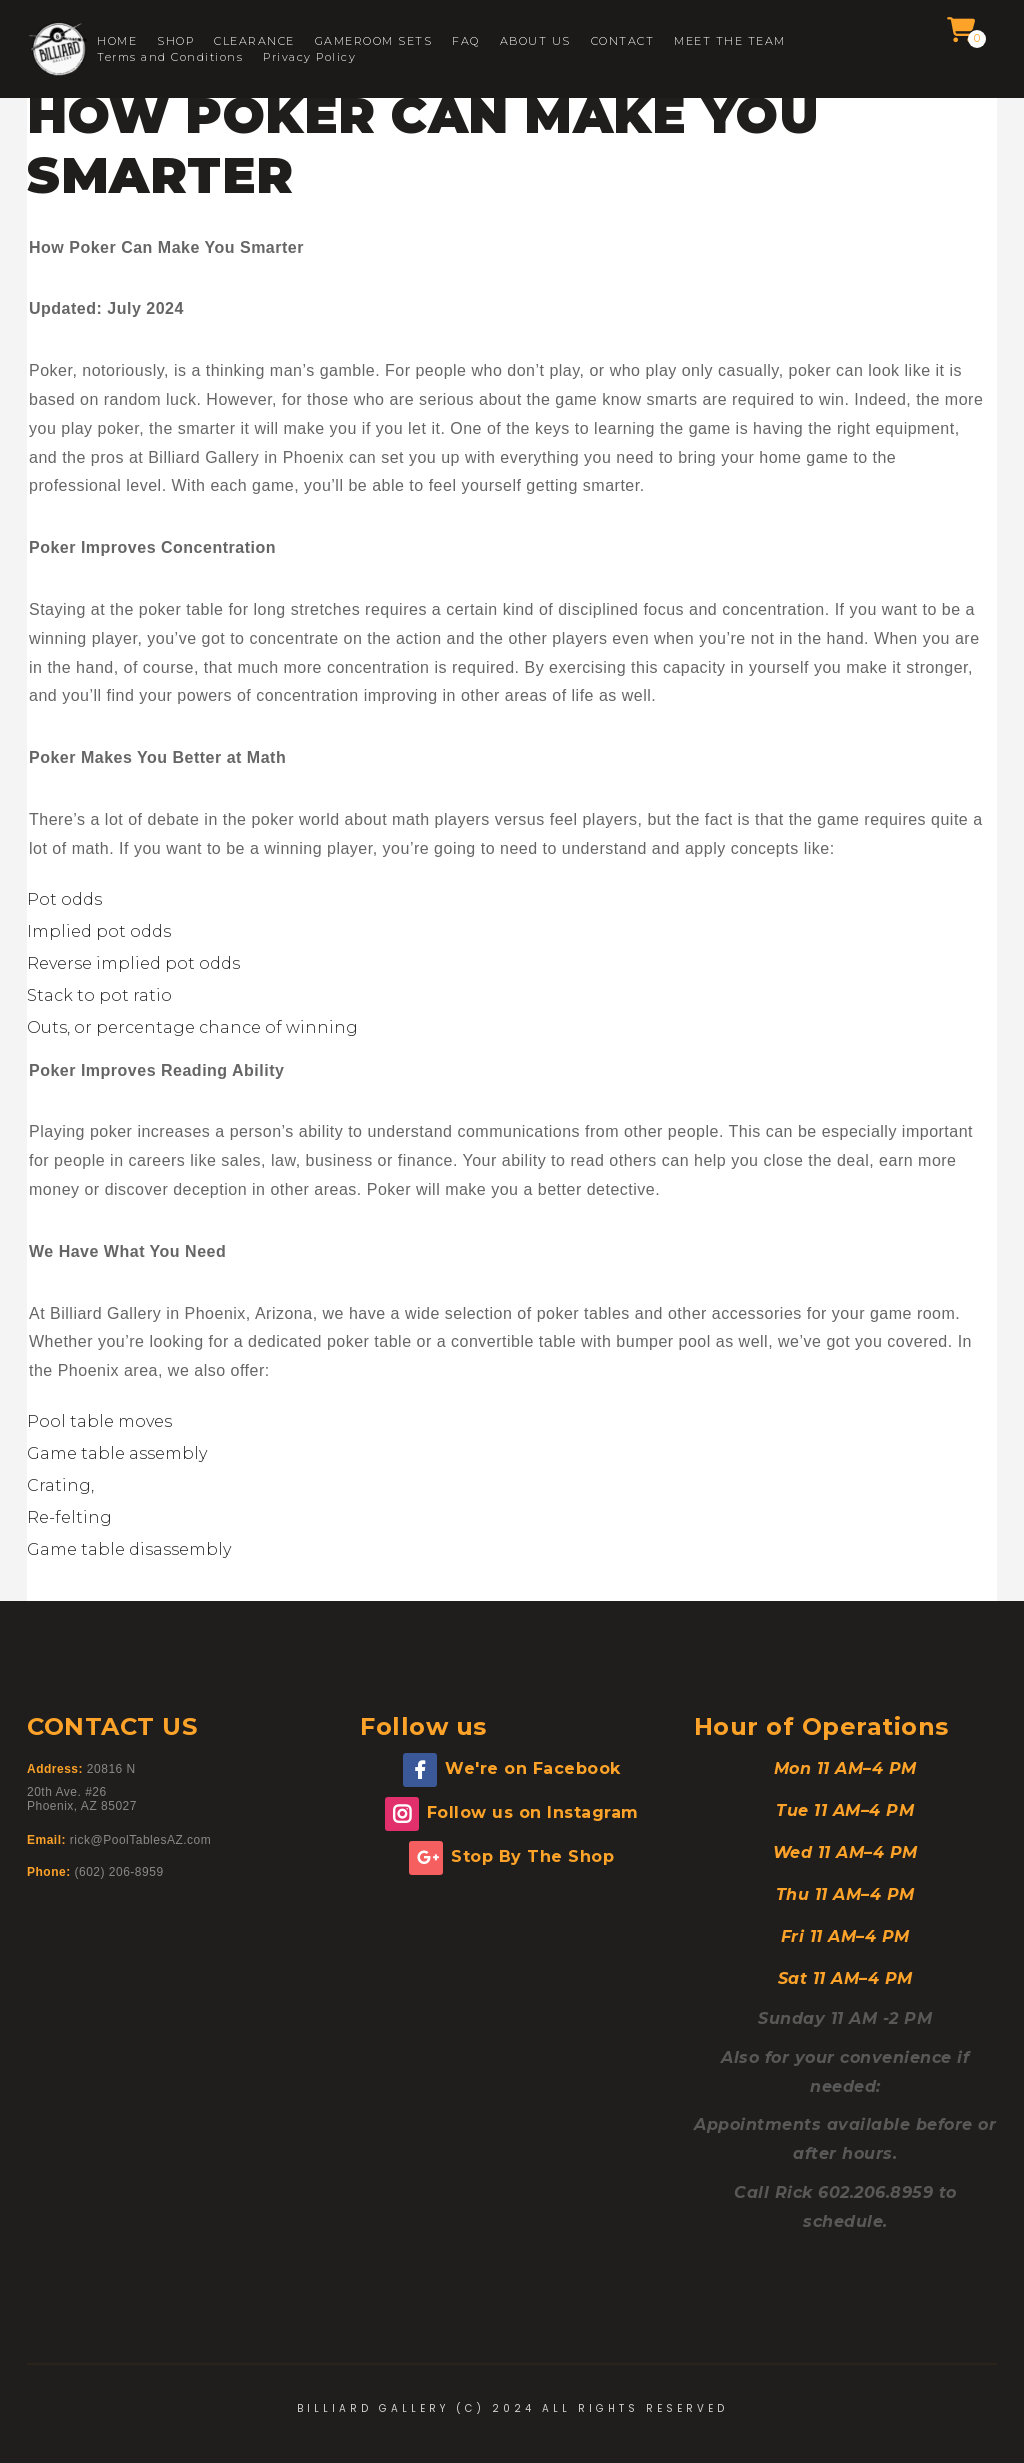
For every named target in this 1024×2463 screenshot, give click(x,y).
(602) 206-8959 (119, 1872)
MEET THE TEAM (730, 41)
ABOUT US (535, 41)
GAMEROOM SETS (374, 41)
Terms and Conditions (170, 57)
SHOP (175, 41)
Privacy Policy (309, 57)
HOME (117, 41)
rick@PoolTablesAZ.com (140, 1840)
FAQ (466, 41)
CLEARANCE (254, 41)
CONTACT (623, 41)
